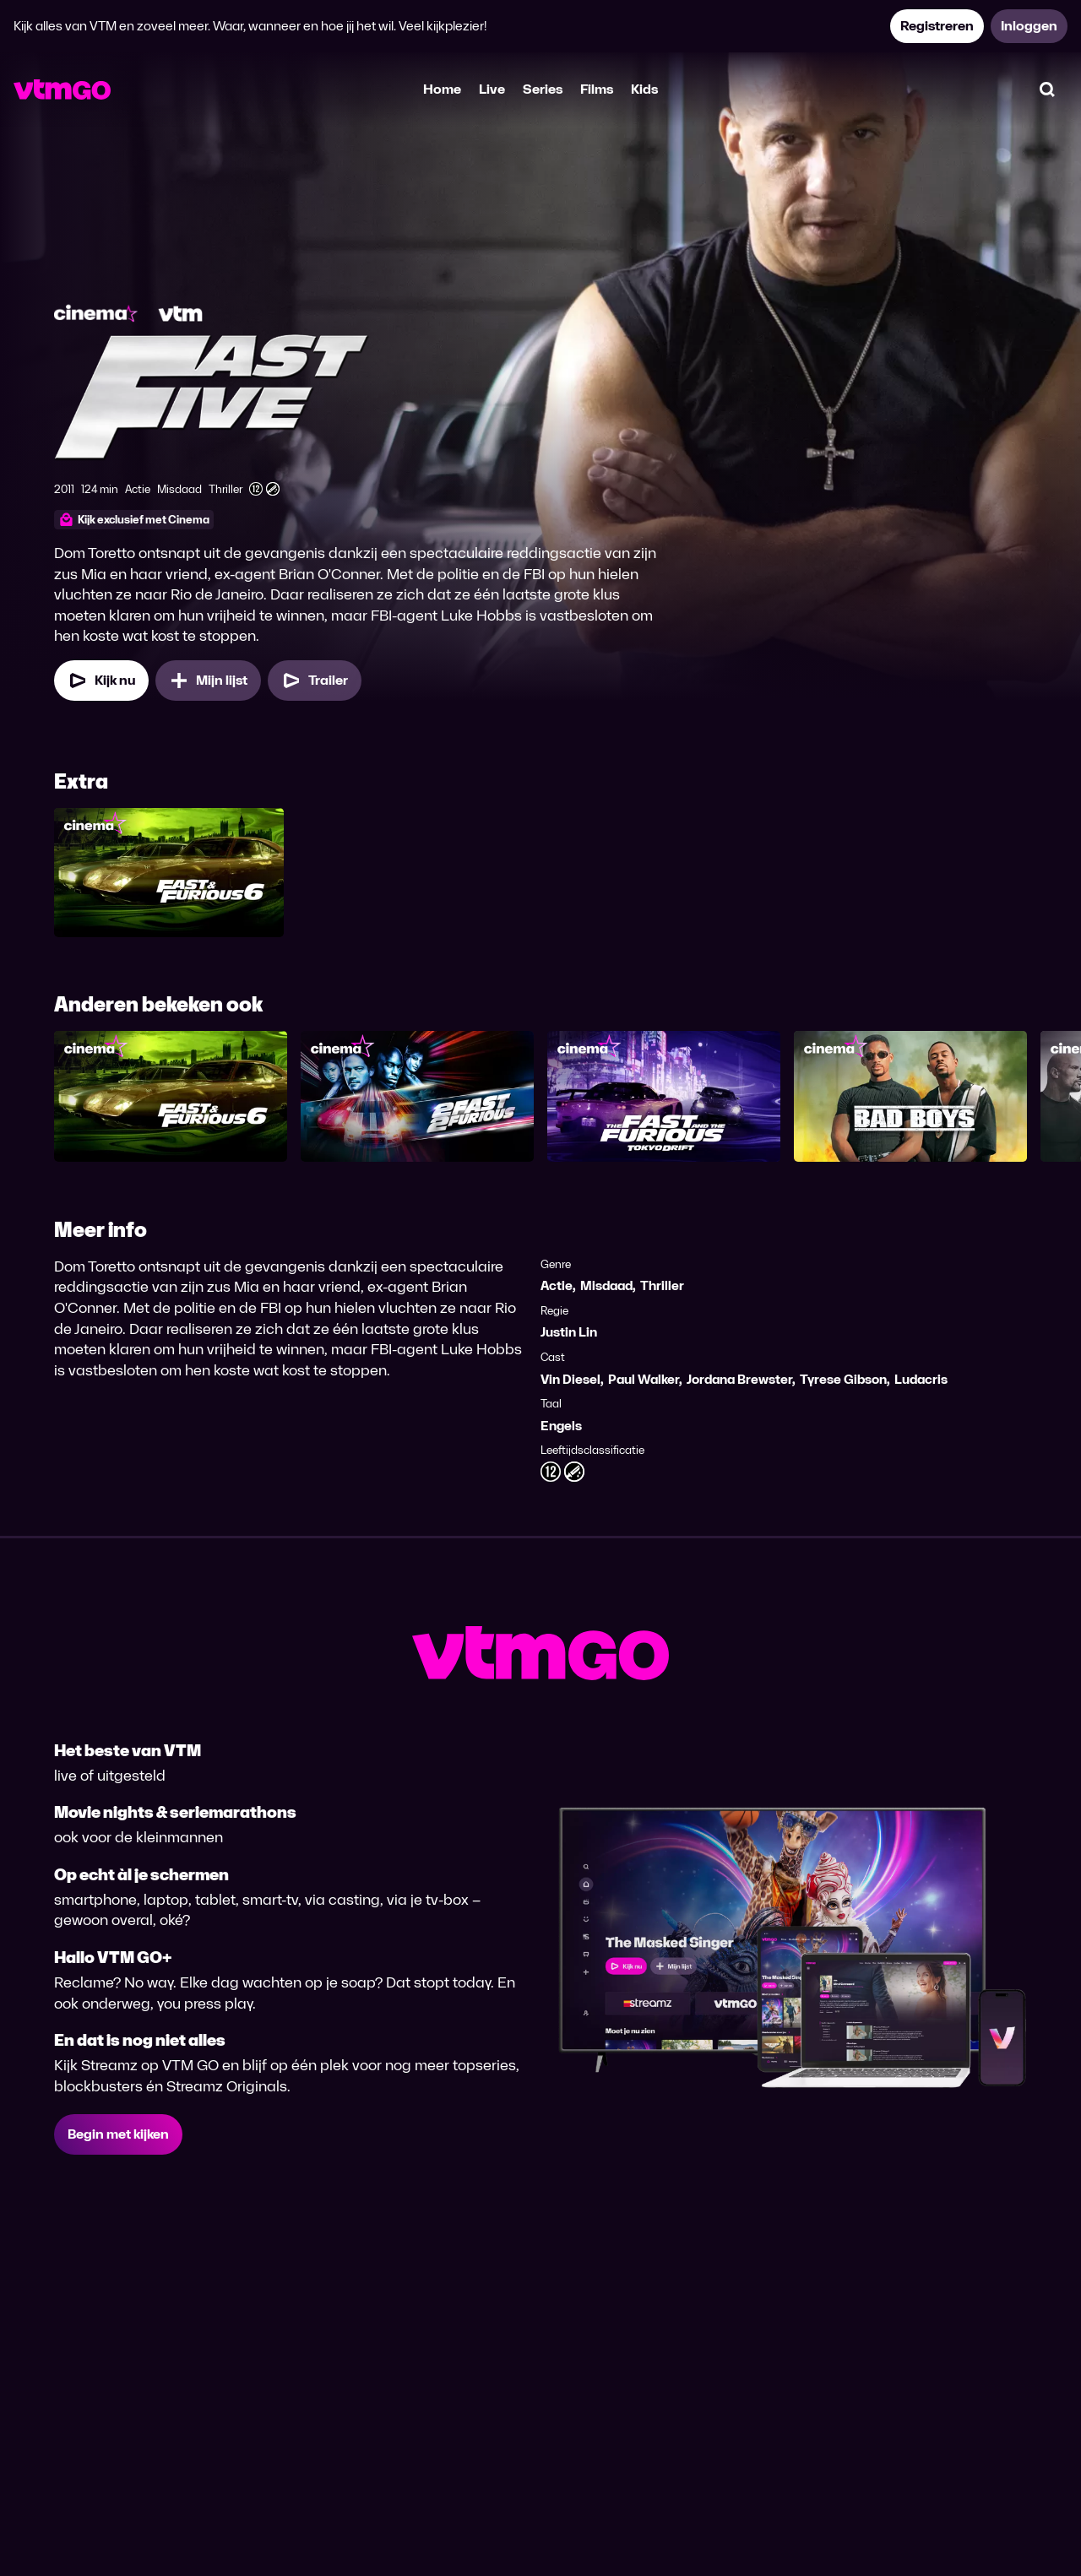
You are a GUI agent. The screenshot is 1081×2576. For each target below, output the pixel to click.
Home (442, 89)
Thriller (662, 1285)
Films (596, 89)
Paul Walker (643, 1379)
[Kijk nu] (101, 680)
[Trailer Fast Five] (314, 680)
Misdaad (606, 1285)
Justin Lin (568, 1332)
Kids (644, 89)
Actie (556, 1285)
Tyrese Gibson (843, 1379)
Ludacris (921, 1379)
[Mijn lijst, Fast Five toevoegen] (208, 680)
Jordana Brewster (739, 1379)
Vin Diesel (570, 1379)
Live (492, 89)
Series (542, 89)
